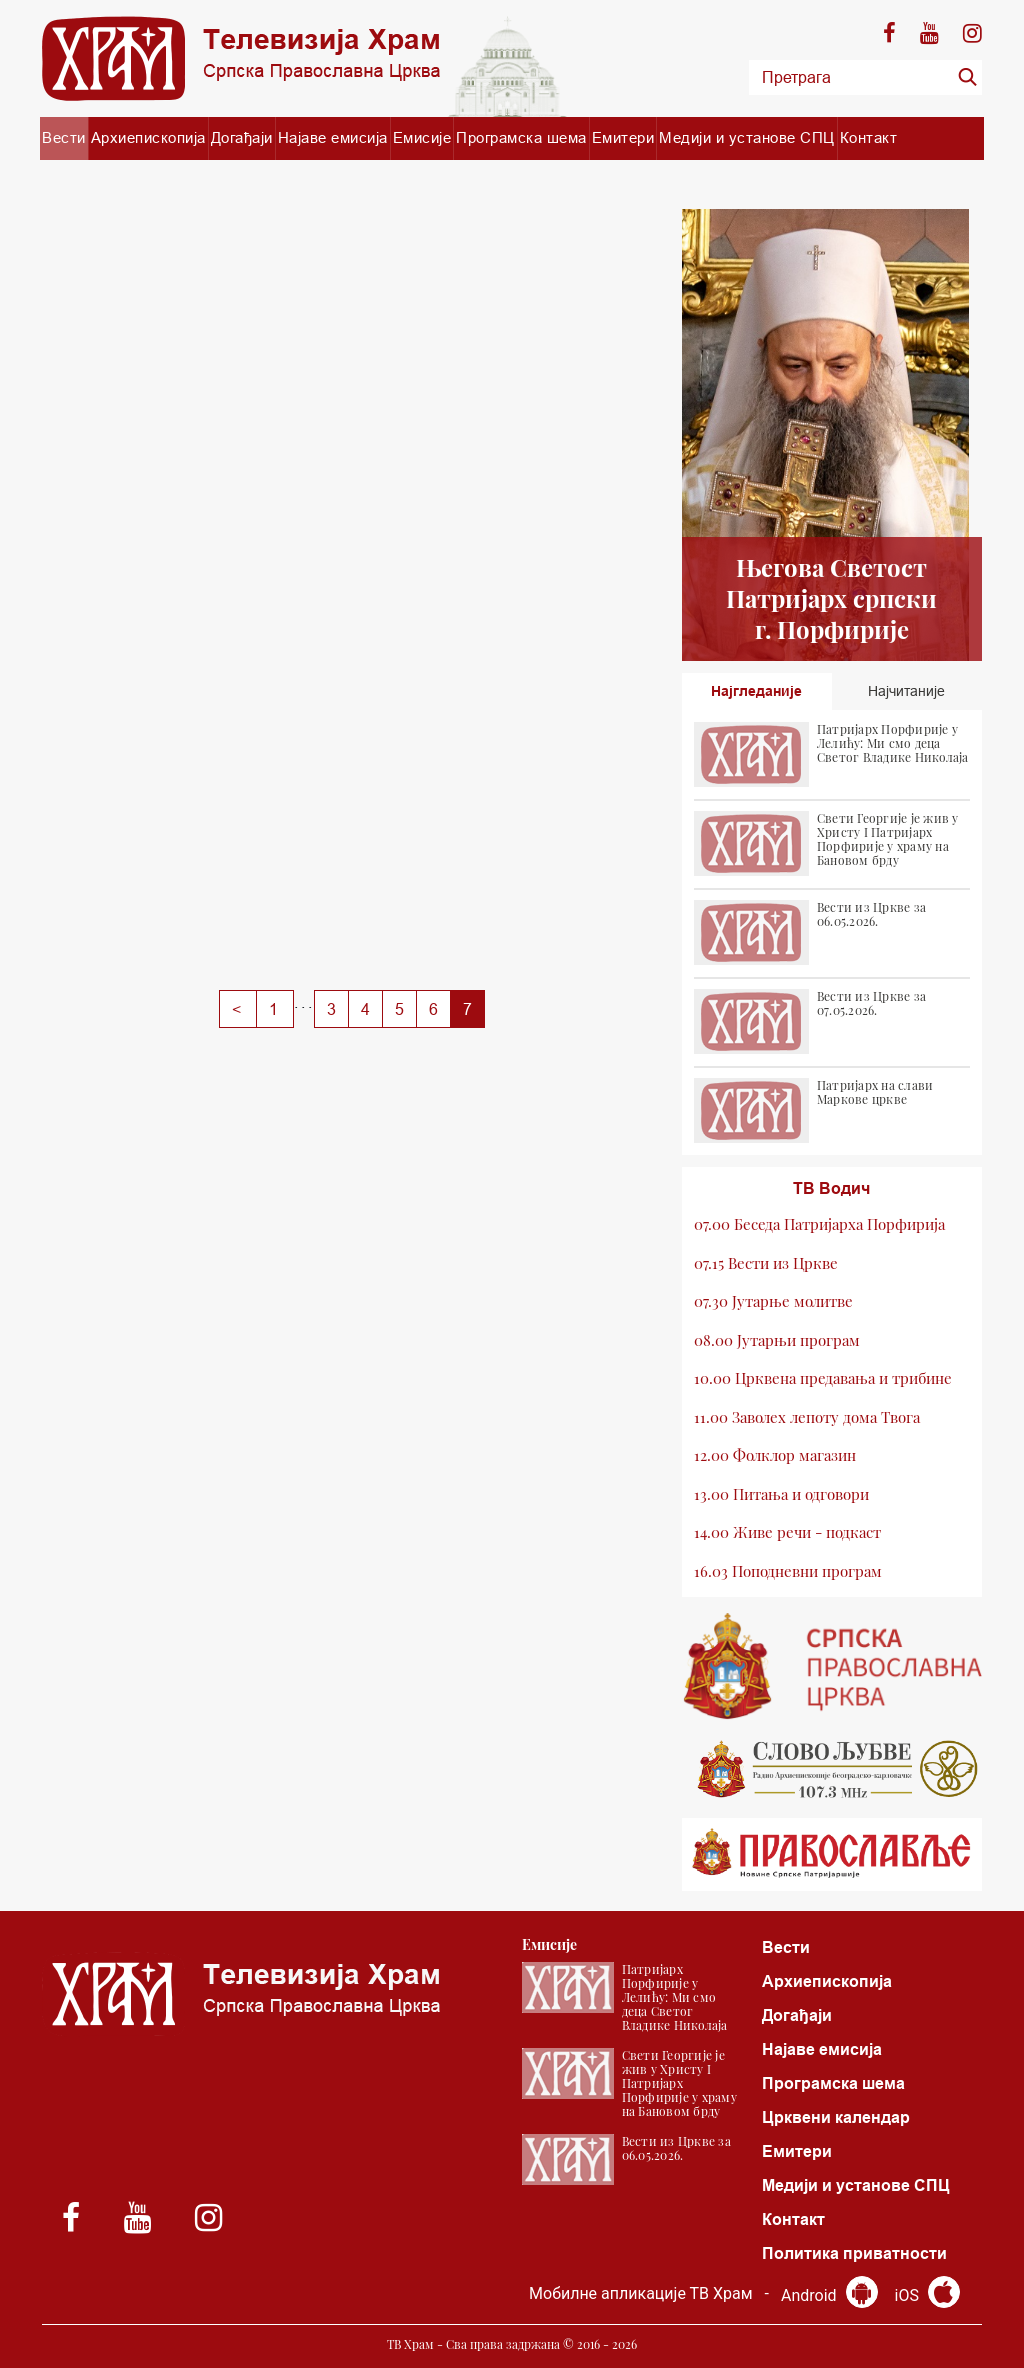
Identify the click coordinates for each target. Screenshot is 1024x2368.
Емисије (422, 137)
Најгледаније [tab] (756, 691)
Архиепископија (148, 137)
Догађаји (242, 137)
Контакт (869, 137)
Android (829, 2295)
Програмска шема (521, 137)
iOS (927, 2295)
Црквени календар (836, 2117)
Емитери (623, 137)
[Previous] (238, 1009)
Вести (64, 137)
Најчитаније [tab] (906, 691)
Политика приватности (854, 2253)
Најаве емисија (333, 137)
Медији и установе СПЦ (747, 137)
